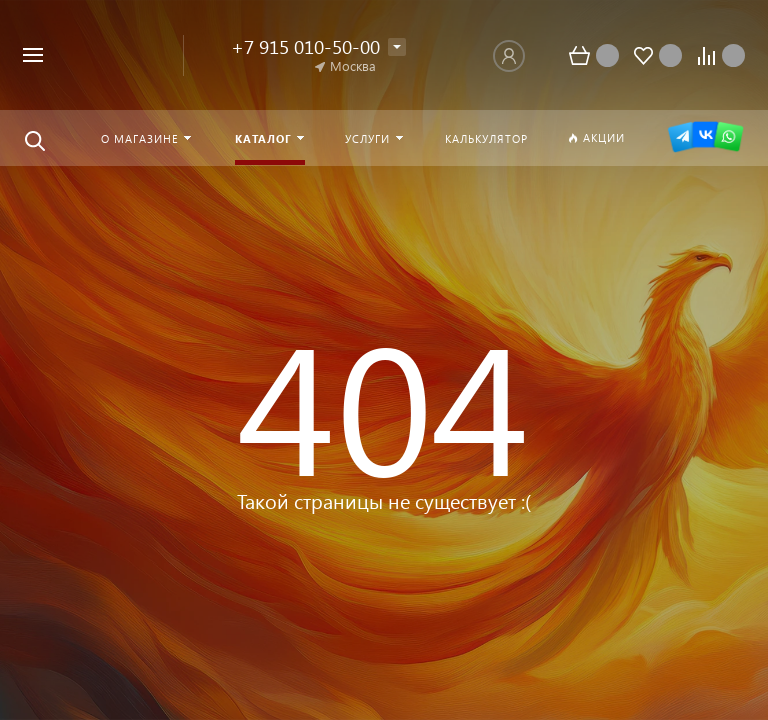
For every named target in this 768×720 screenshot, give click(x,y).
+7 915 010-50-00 (305, 46)
